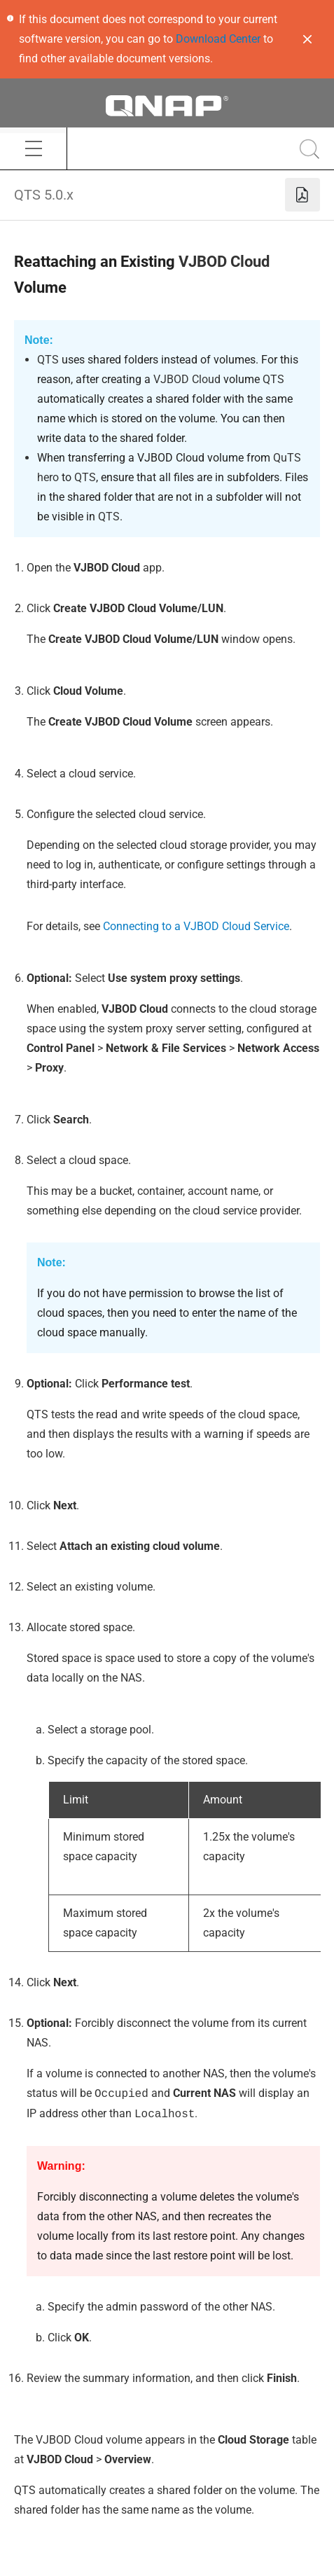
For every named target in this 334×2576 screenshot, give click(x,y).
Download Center (218, 39)
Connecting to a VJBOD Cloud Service (196, 926)
